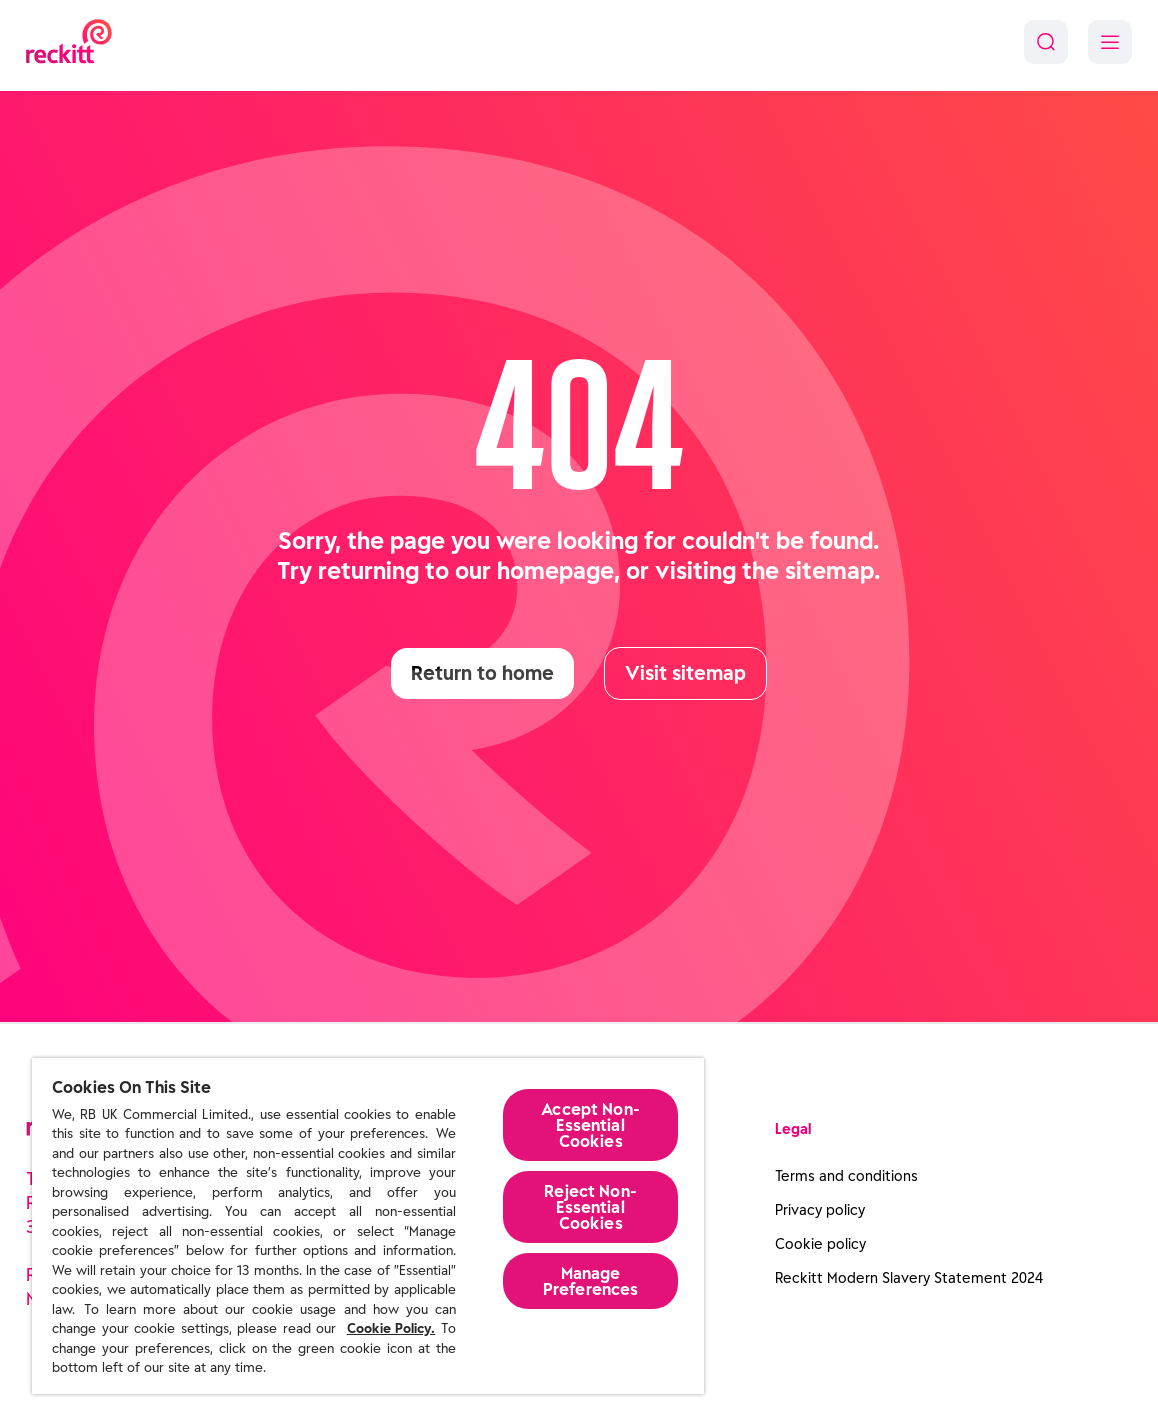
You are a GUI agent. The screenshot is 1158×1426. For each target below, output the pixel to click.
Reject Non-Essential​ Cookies (590, 1207)
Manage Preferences (591, 1281)
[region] (368, 1226)
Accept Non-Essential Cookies (590, 1125)
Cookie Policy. (391, 1328)
